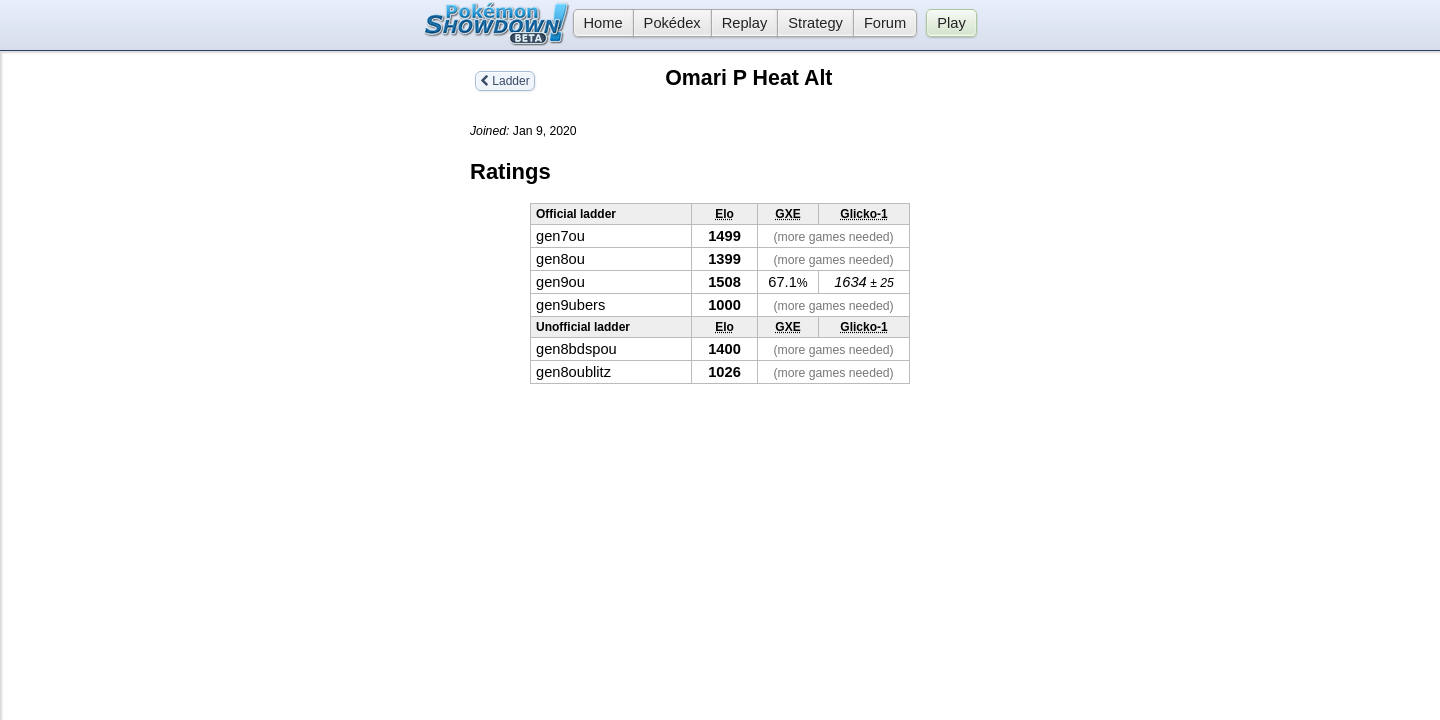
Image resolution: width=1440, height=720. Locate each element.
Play (951, 23)
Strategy (815, 23)
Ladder (505, 81)
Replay (745, 23)
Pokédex (672, 23)
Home (598, 23)
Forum (885, 23)
